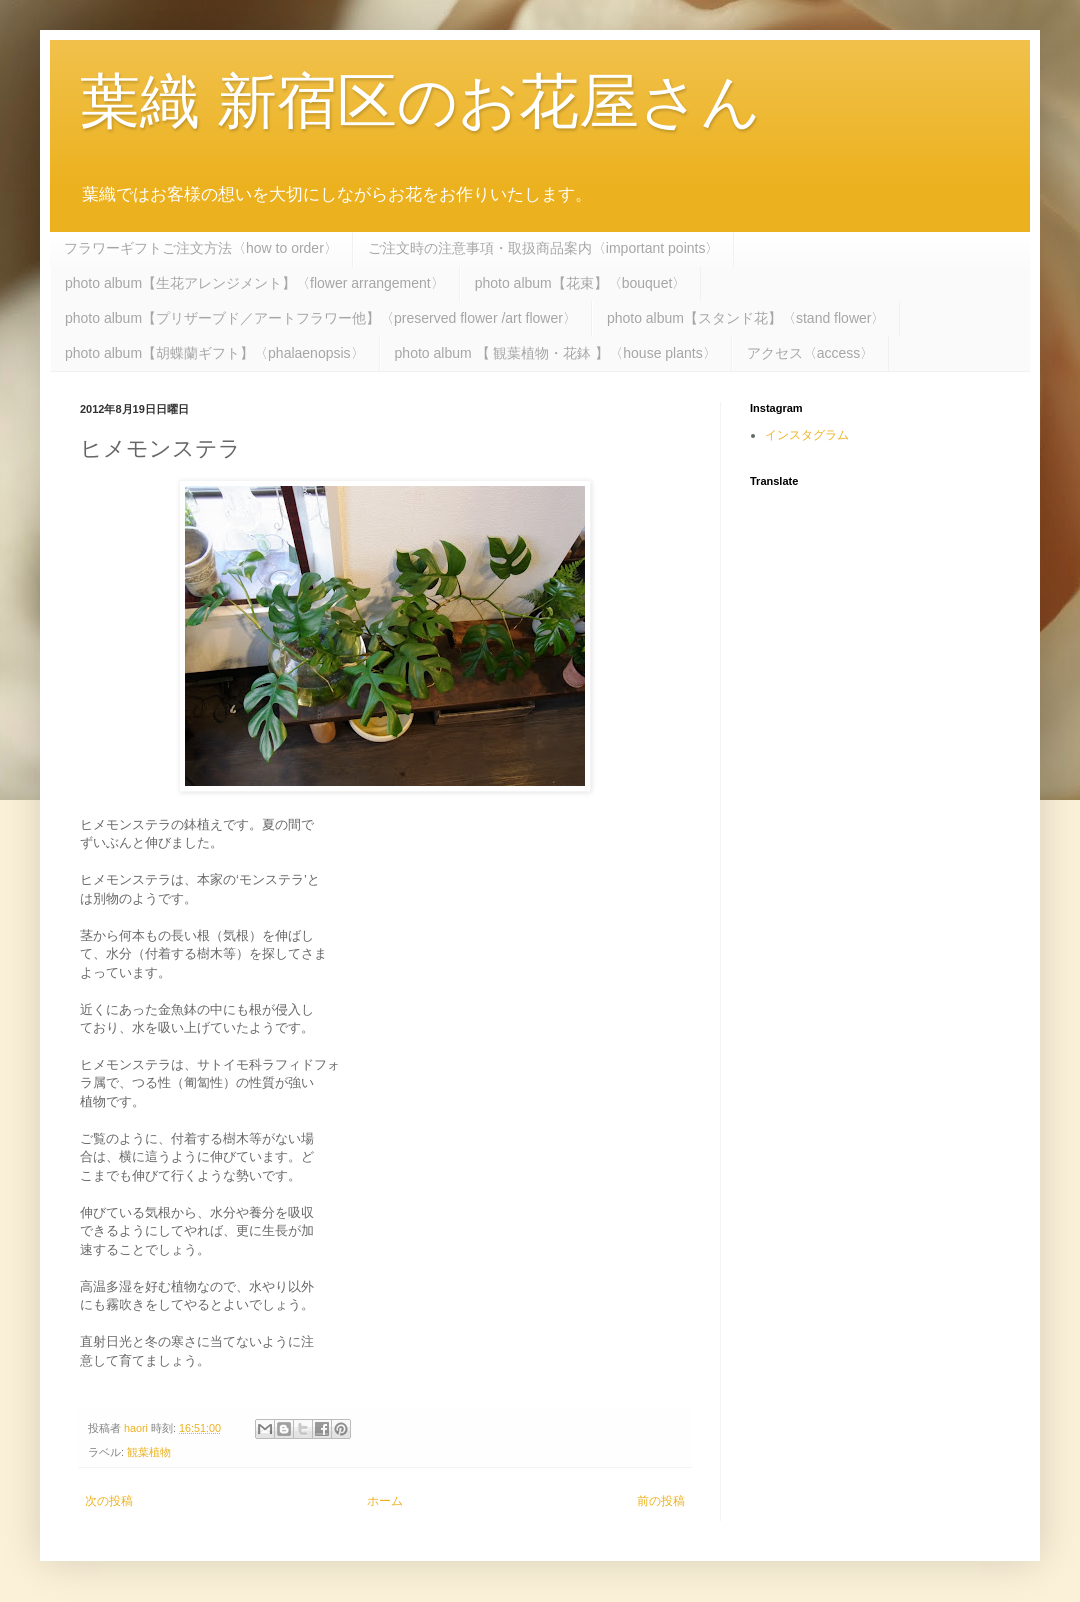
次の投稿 (109, 1501)
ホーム (385, 1501)
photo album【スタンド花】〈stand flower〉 (746, 318)
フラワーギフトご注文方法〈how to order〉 (201, 248)
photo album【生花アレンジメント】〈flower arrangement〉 (255, 283)
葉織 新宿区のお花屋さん (420, 101)
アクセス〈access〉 (811, 353)
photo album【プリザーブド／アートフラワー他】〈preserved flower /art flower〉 (321, 318)
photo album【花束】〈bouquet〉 (581, 283)
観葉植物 (149, 1452)
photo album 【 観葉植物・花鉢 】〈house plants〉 (556, 353)
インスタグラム (807, 435)
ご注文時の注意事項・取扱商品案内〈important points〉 (544, 248)
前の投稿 (661, 1501)
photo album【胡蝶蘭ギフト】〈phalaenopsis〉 (215, 353)
